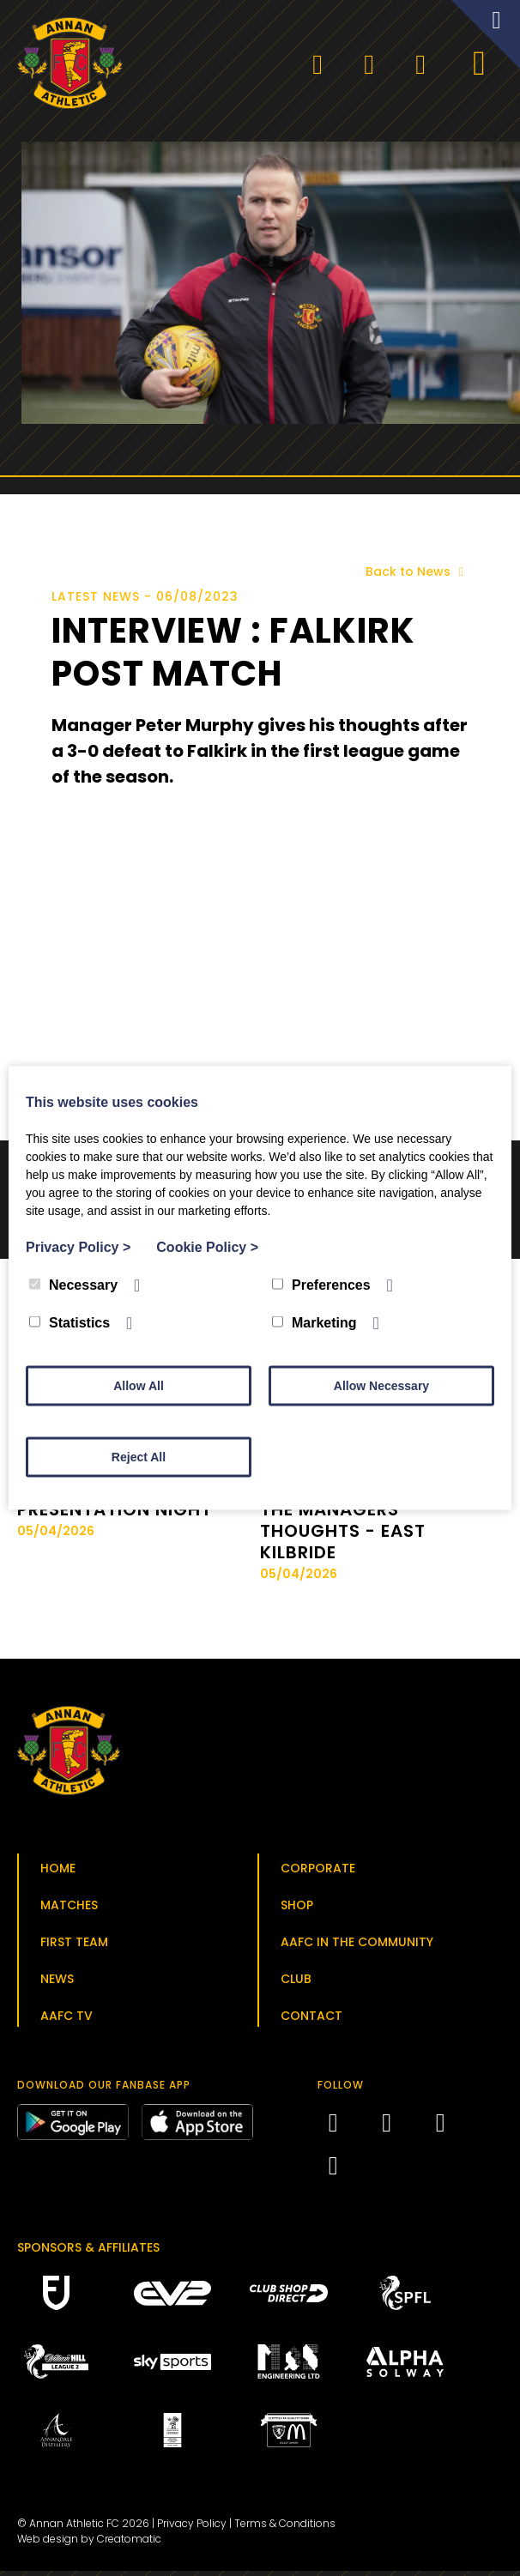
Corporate (318, 1873)
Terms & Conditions (285, 2528)
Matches (69, 1910)
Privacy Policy (192, 2528)
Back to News (417, 576)
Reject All (139, 1457)
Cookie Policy (207, 1247)
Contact (311, 2020)
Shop (297, 1910)
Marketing (314, 1322)
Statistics (69, 1322)
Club (296, 1983)
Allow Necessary (381, 1386)
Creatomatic (129, 2544)
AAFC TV (66, 2020)
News (57, 1983)
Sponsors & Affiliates (88, 2252)
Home (58, 1873)
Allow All (138, 1386)
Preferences (321, 1285)
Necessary (73, 1285)
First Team (74, 1947)
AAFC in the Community (357, 1947)
